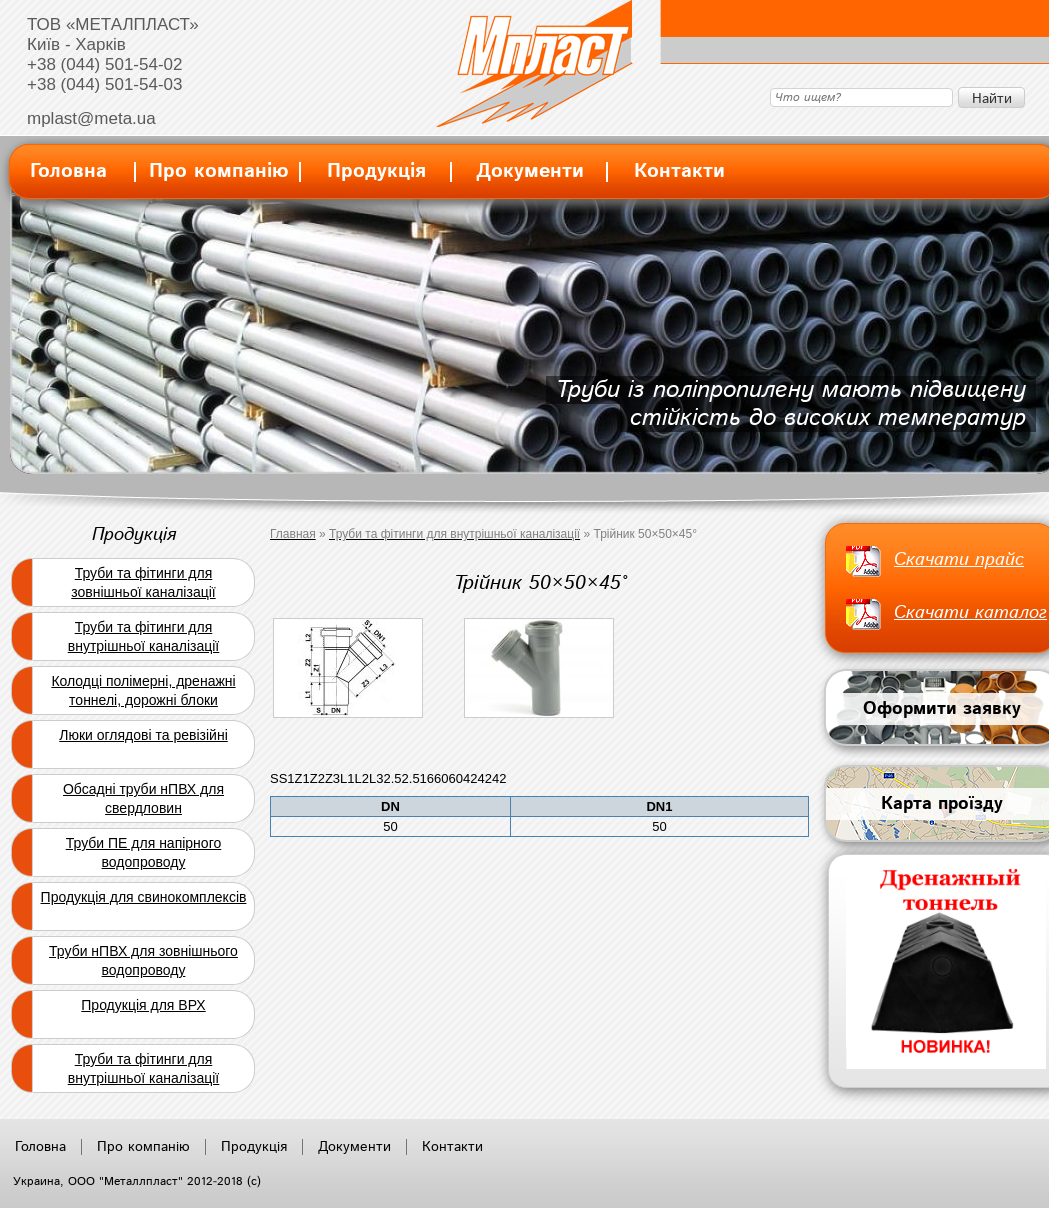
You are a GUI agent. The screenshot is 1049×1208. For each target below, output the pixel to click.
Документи (530, 171)
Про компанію (219, 171)
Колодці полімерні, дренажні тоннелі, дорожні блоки (143, 690)
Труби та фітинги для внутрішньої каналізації (144, 636)
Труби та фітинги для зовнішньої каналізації (143, 582)
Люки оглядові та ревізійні (143, 735)
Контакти (679, 171)
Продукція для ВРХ (143, 1005)
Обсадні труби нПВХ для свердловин (143, 798)
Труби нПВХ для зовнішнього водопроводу (143, 960)
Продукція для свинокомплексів (144, 897)
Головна (68, 171)
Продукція (376, 171)
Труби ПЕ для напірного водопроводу (143, 852)
